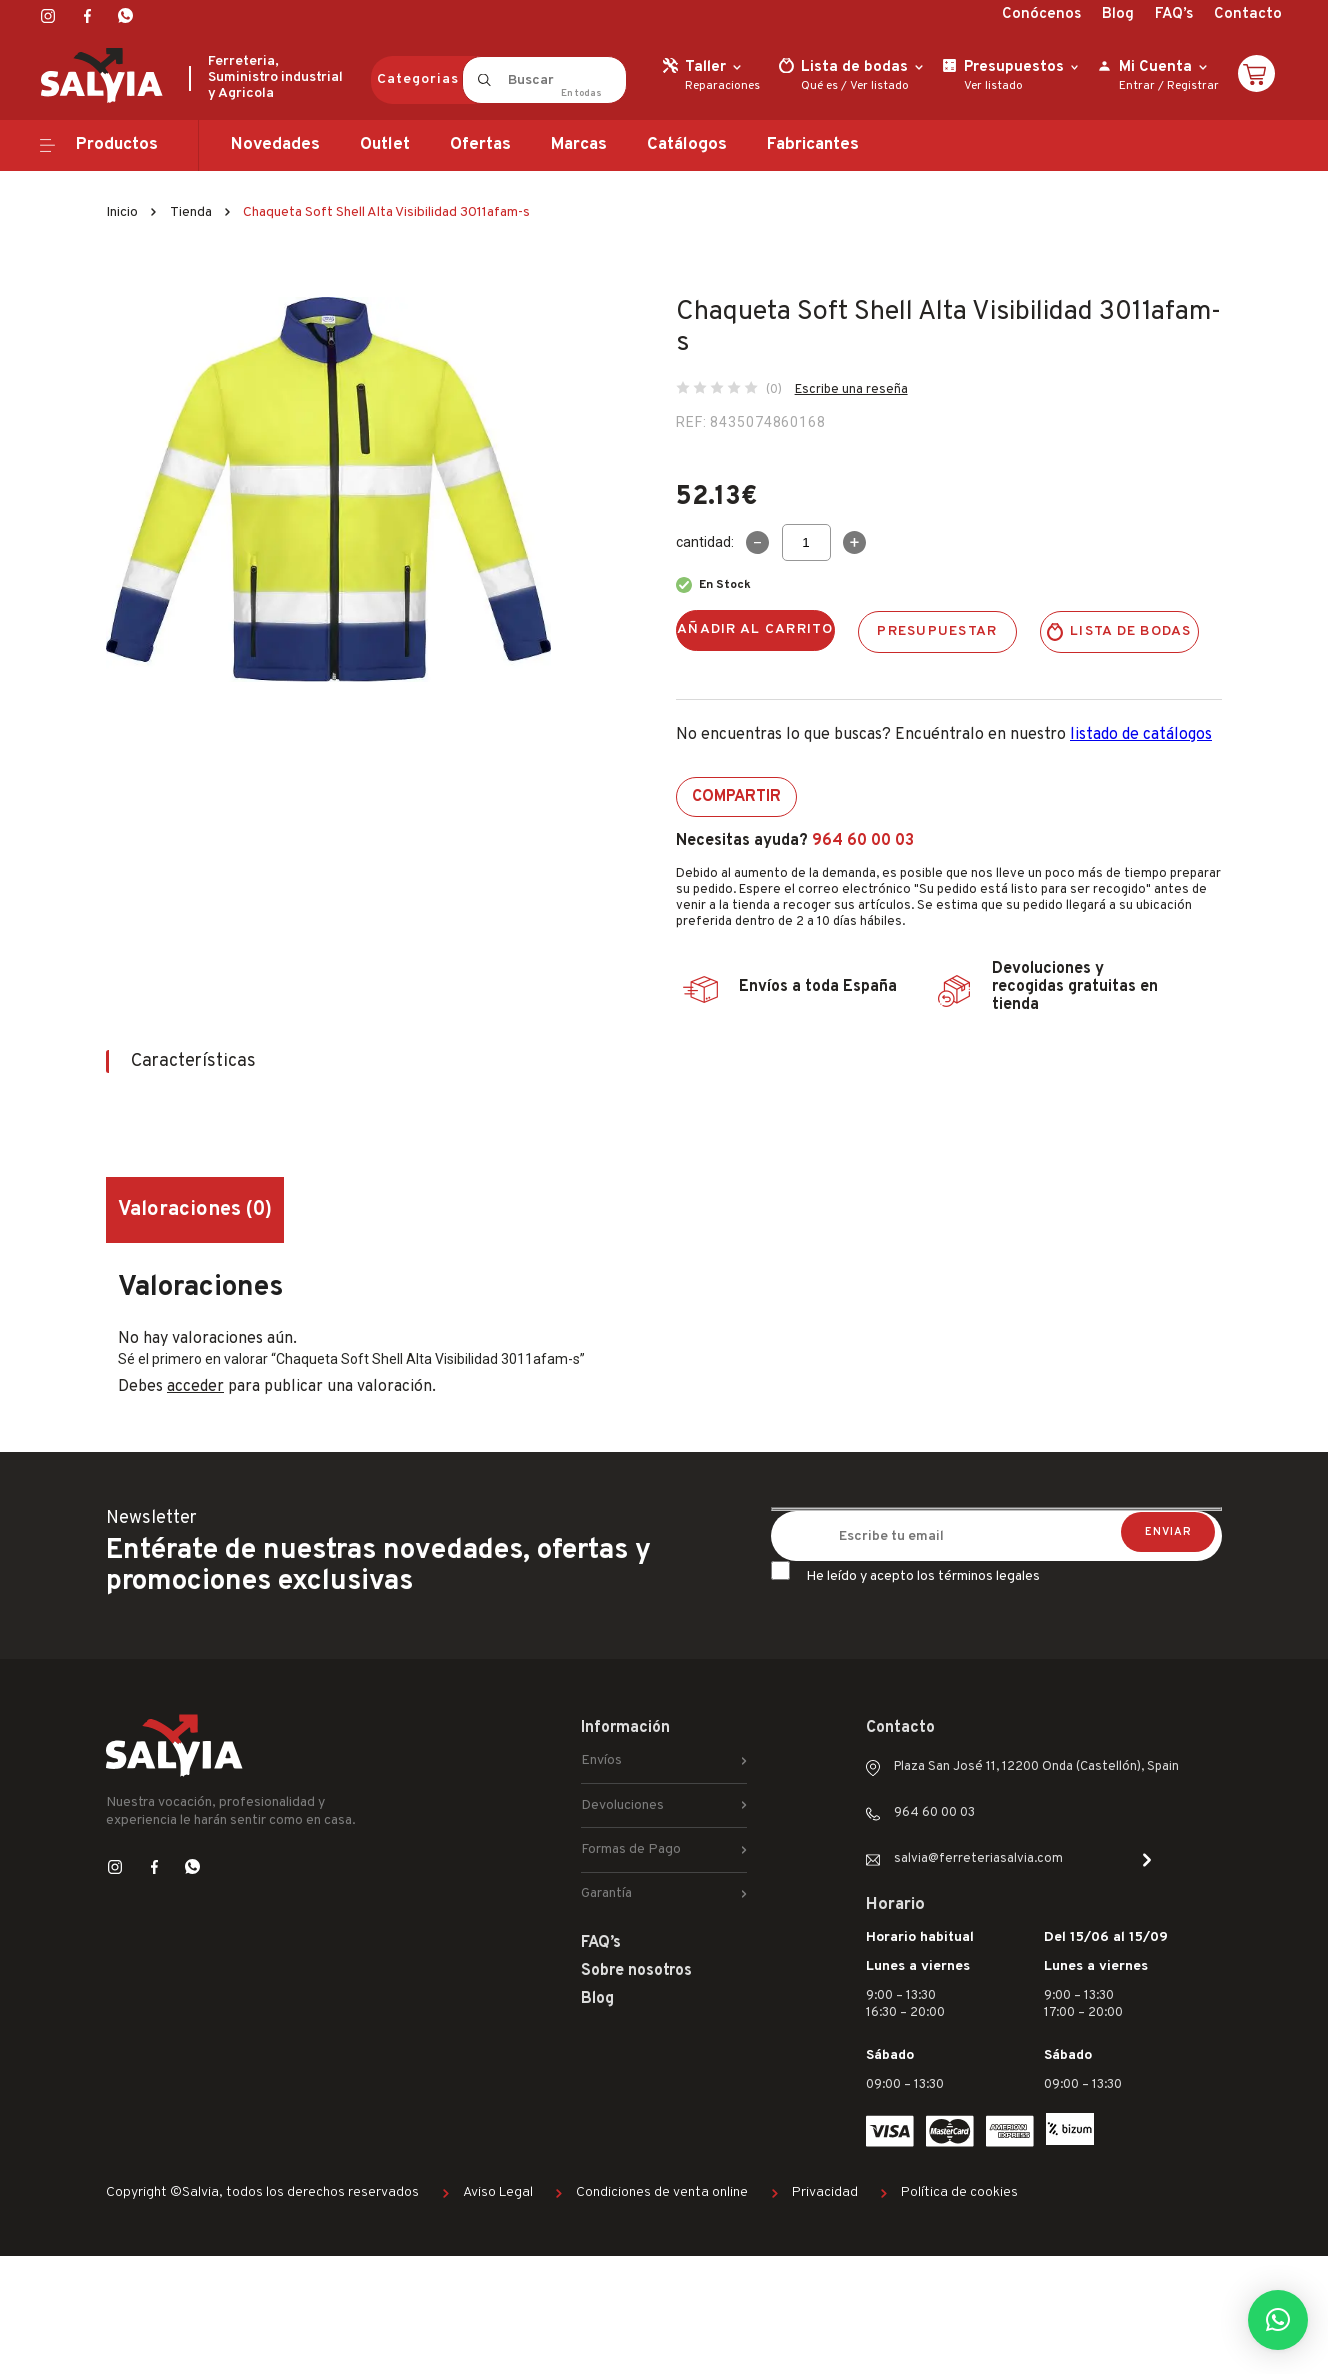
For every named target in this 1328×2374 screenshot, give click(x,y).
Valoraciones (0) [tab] (195, 1210)
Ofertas (480, 145)
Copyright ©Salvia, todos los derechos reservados (262, 2192)
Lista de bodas (1131, 631)
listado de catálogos (1141, 735)
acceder (195, 1387)
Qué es (819, 86)
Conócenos (1041, 14)
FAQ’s (1174, 14)
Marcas (579, 145)
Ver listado (879, 86)
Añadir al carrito (755, 629)
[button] (1278, 2320)
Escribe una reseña (851, 390)
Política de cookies (959, 2192)
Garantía (606, 1893)
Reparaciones (722, 86)
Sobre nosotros (636, 1971)
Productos (117, 145)
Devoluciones (622, 1805)
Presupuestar (937, 631)
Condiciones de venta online (662, 2192)
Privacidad (825, 2192)
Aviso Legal (498, 2192)
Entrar (1137, 86)
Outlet (385, 145)
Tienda (191, 212)
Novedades (275, 145)
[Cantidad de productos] (806, 542)
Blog (1118, 14)
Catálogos (687, 145)
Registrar (1193, 86)
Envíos (601, 1760)
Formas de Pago (631, 1849)
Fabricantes (813, 145)
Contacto (1248, 14)
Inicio (122, 212)
